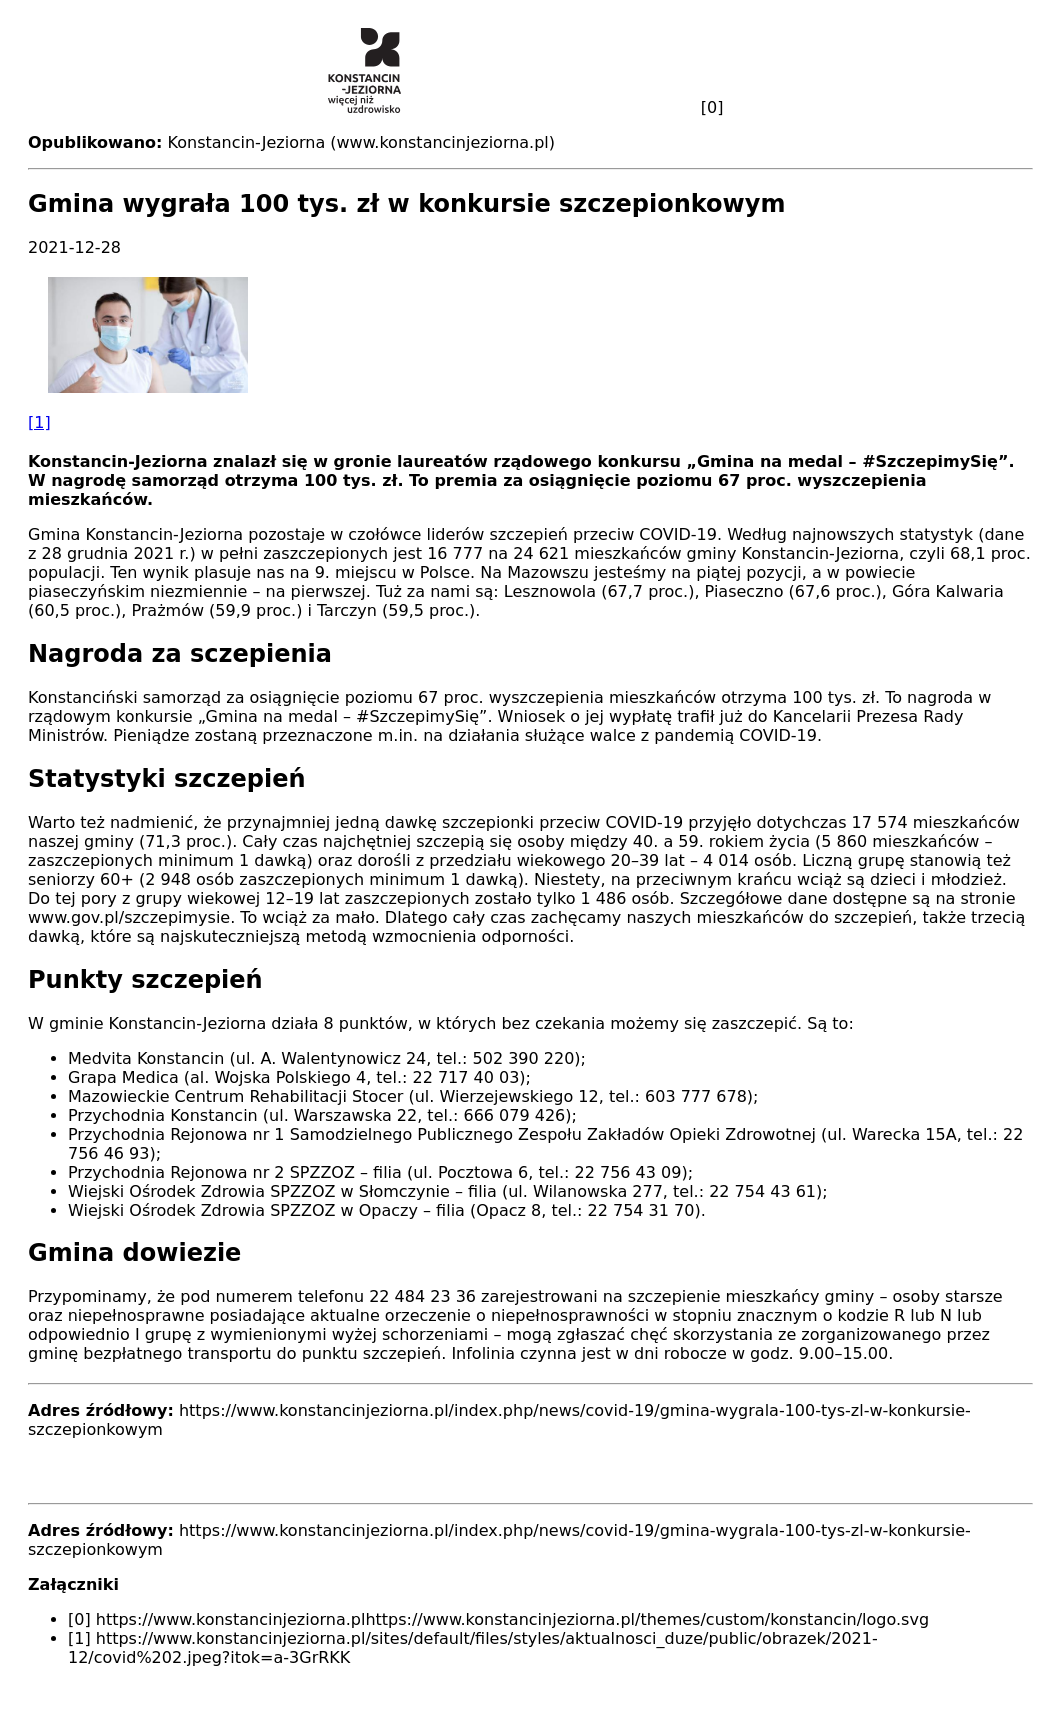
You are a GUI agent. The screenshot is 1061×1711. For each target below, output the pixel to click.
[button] (530, 354)
